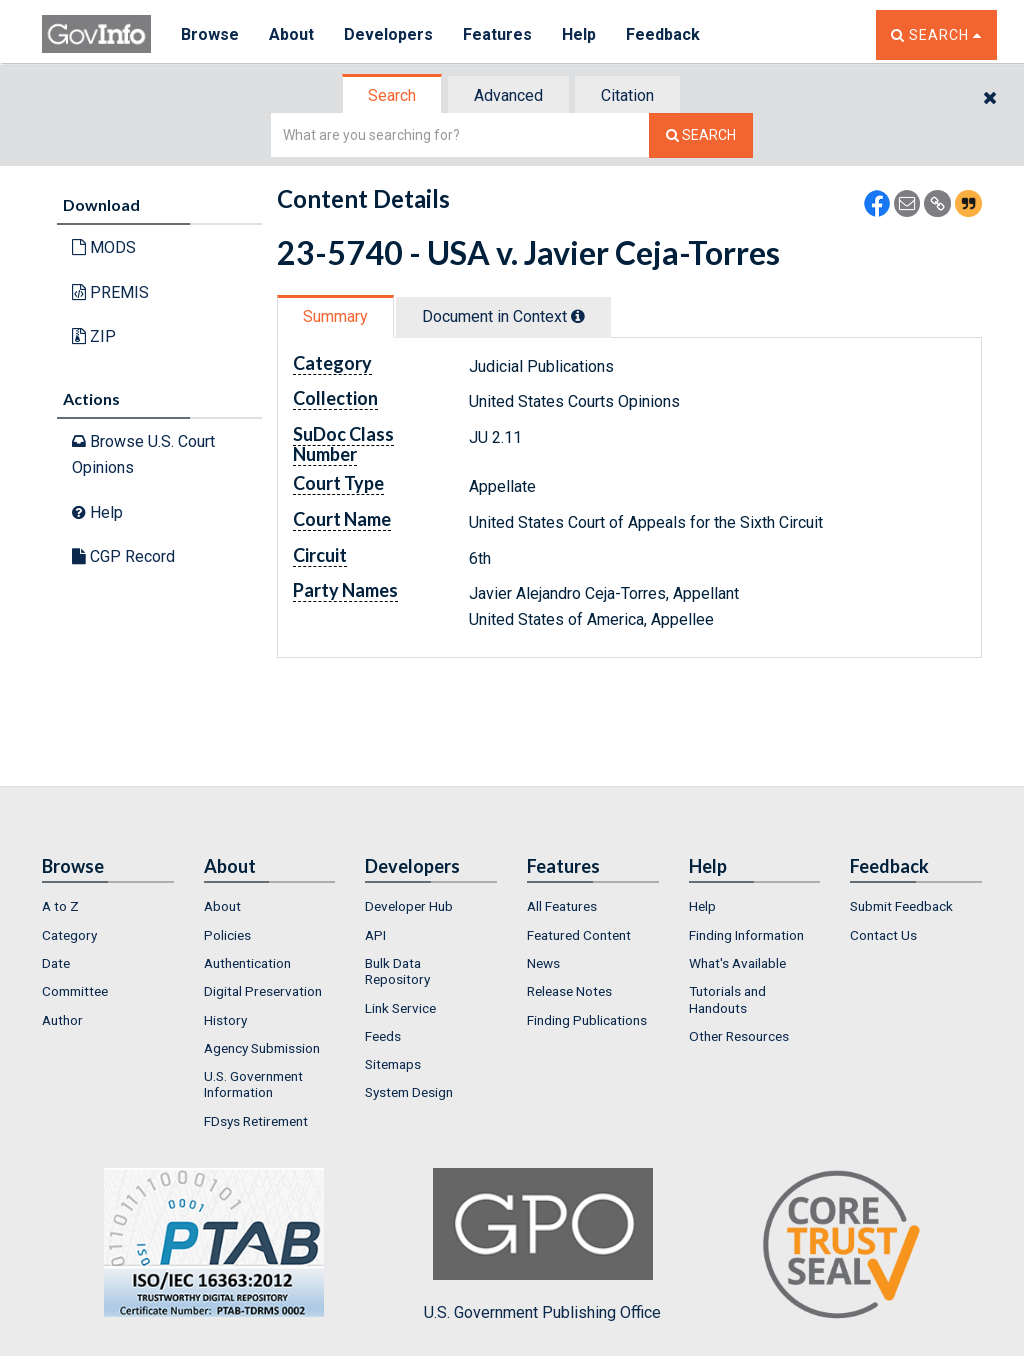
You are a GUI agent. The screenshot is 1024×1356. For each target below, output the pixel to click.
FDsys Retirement (256, 1121)
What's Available (737, 963)
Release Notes (569, 991)
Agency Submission (262, 1048)
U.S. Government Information (253, 1084)
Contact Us (883, 935)
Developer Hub (409, 906)
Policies (227, 935)
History (225, 1020)
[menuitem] (108, 906)
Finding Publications (587, 1020)
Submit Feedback (901, 906)
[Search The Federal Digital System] (701, 135)
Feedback (663, 34)
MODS (104, 247)
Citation (627, 95)
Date (56, 963)
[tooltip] (578, 316)
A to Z (60, 906)
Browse (210, 34)
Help (579, 34)
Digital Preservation (263, 991)
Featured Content (579, 935)
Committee (75, 991)
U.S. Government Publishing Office (542, 1245)
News (543, 963)
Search (392, 95)
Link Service (400, 1008)
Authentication (247, 963)
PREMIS (110, 292)
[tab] (393, 95)
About (291, 34)
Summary (335, 316)
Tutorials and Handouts (727, 999)
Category (69, 935)
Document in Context (503, 316)
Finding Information (746, 935)
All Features (562, 906)
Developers (388, 34)
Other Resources (739, 1036)
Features (497, 34)
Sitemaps (393, 1064)
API (375, 935)
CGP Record (123, 556)
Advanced (508, 95)
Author (62, 1020)
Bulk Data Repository (397, 971)
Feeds (383, 1036)
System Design (409, 1092)
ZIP (94, 336)
